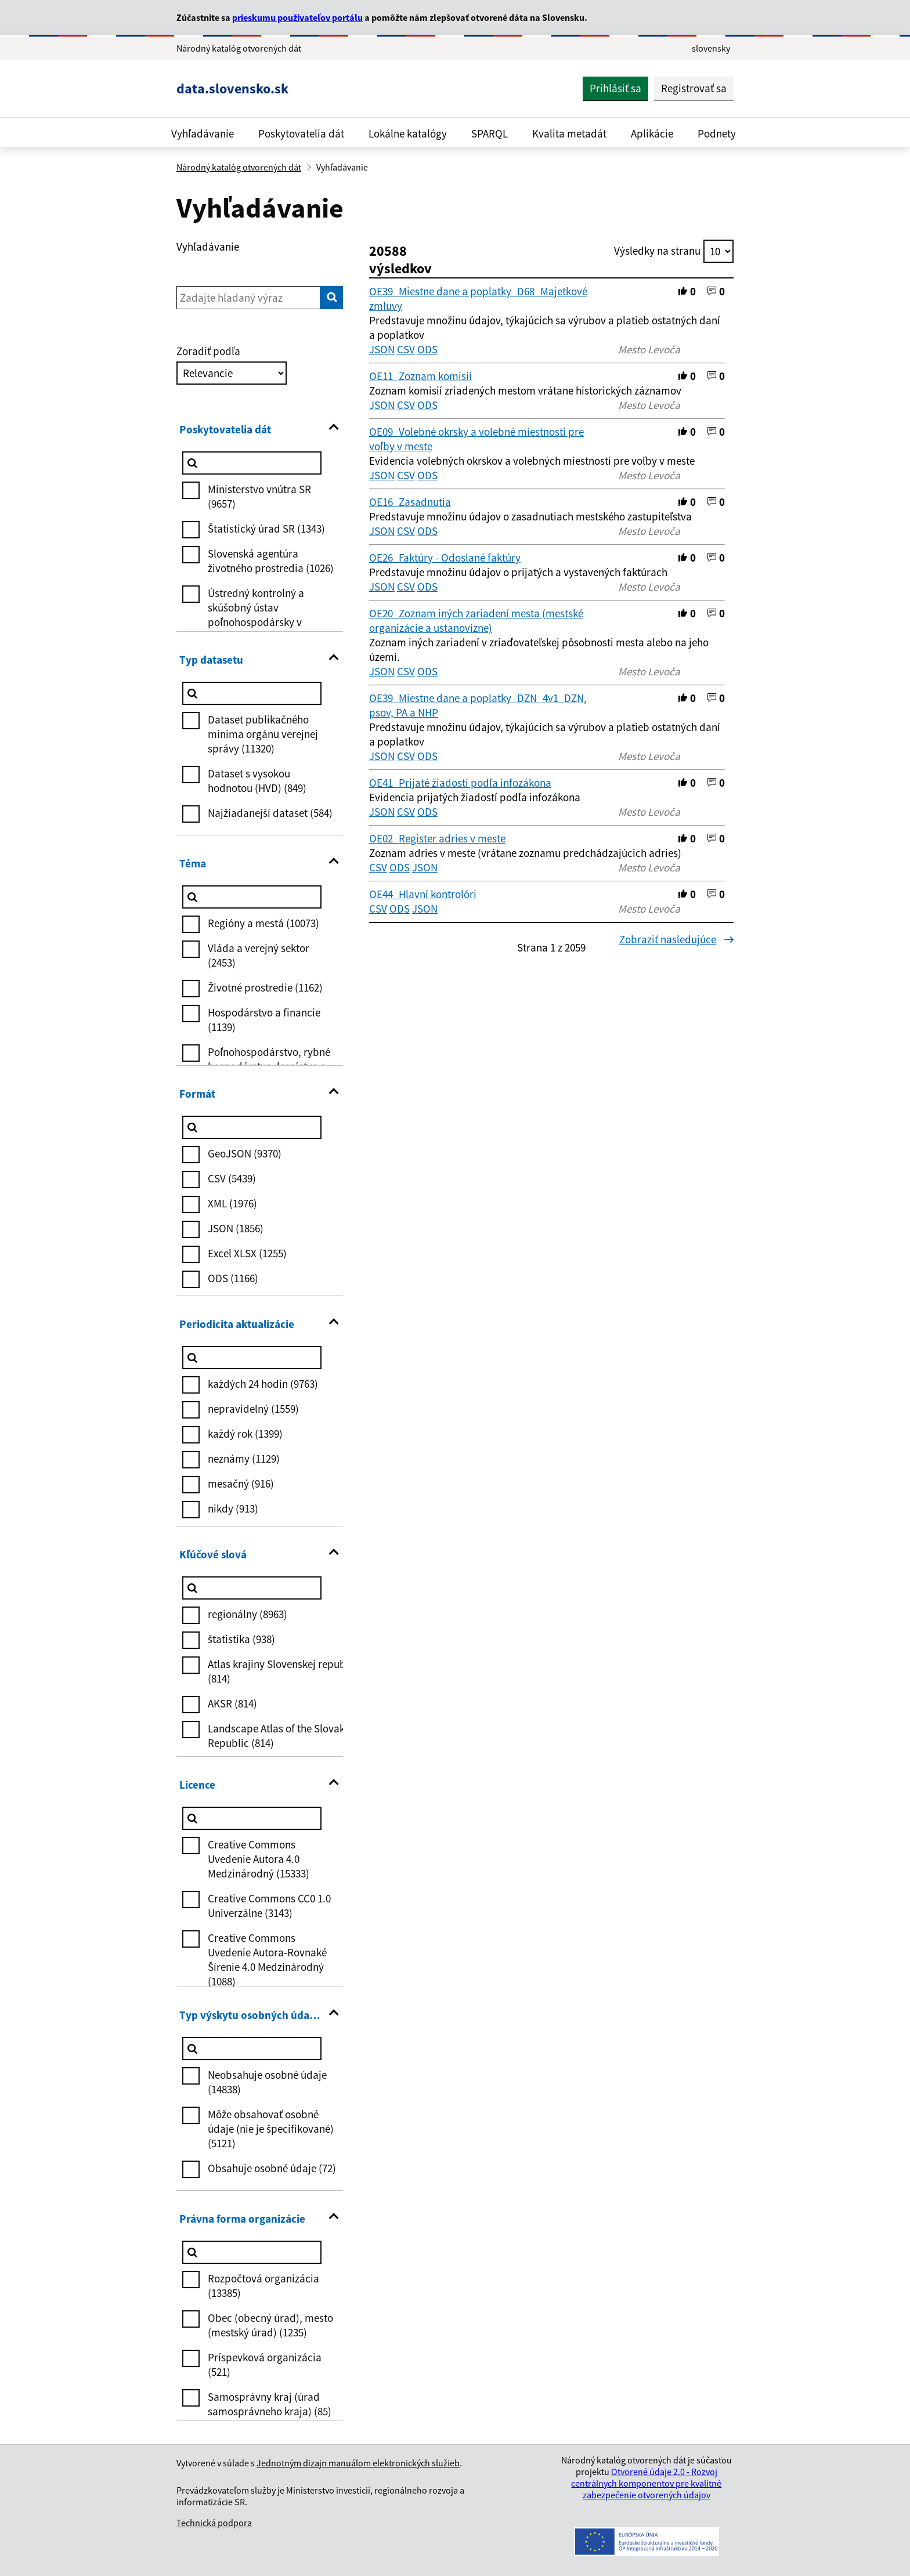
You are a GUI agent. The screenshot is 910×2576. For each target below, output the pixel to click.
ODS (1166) (233, 1278)
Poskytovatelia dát (301, 133)
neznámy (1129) (244, 1459)
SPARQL (489, 133)
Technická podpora (214, 2522)
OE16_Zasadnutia (410, 502)
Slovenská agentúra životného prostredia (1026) (271, 561)
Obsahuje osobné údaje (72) (272, 2168)
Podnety (717, 133)
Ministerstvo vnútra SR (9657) (259, 496)
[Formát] (252, 1127)
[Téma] (252, 897)
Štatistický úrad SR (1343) (266, 529)
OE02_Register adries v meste (437, 838)
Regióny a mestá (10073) (263, 923)
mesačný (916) (241, 1483)
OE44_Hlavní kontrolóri (422, 894)
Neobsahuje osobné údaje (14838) (267, 2082)
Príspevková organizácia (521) (265, 2364)
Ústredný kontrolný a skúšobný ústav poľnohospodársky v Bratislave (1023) (256, 614)
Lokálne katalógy (408, 133)
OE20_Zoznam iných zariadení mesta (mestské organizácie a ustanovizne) (476, 620)
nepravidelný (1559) (253, 1409)
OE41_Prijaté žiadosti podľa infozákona (460, 783)
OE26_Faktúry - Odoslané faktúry (445, 558)
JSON (382, 349)
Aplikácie (652, 133)
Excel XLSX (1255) (247, 1253)
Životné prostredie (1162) (265, 987)
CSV (406, 349)
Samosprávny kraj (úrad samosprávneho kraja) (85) (269, 2404)
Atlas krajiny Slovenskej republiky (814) (285, 1671)
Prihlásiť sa (615, 88)
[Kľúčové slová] (252, 1588)
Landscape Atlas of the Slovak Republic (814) (276, 1735)
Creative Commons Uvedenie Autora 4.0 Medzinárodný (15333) (258, 1858)
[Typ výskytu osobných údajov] (252, 2048)
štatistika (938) (241, 1639)
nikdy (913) (233, 1508)
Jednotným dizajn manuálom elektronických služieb (358, 2463)
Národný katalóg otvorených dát (238, 167)
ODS (427, 349)
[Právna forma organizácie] (252, 2252)
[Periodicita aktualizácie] (252, 1357)
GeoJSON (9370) (244, 1153)
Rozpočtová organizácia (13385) (263, 2285)
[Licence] (252, 1818)
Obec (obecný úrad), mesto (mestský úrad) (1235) (270, 2325)
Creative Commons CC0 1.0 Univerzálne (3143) (269, 1905)
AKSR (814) (232, 1703)
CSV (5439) (232, 1178)
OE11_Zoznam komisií (420, 376)
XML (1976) (232, 1203)
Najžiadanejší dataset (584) (270, 813)
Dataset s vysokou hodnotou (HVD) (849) (257, 780)
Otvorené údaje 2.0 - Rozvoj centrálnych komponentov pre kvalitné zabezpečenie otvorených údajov (646, 2483)
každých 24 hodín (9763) (263, 1384)
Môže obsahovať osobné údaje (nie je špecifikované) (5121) (271, 2128)
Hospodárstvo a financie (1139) (264, 1019)
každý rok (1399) (245, 1434)
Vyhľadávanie (202, 133)
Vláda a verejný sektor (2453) (258, 955)
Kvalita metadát (569, 133)
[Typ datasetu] (252, 693)
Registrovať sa (694, 88)
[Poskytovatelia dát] (252, 463)
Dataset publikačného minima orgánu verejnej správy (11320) (263, 733)
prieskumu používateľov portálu (297, 17)
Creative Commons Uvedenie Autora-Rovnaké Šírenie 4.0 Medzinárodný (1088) (267, 1959)
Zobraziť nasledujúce (676, 939)
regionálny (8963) (247, 1614)
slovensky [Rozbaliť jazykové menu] (711, 48)
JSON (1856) (235, 1228)
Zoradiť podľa (208, 351)
